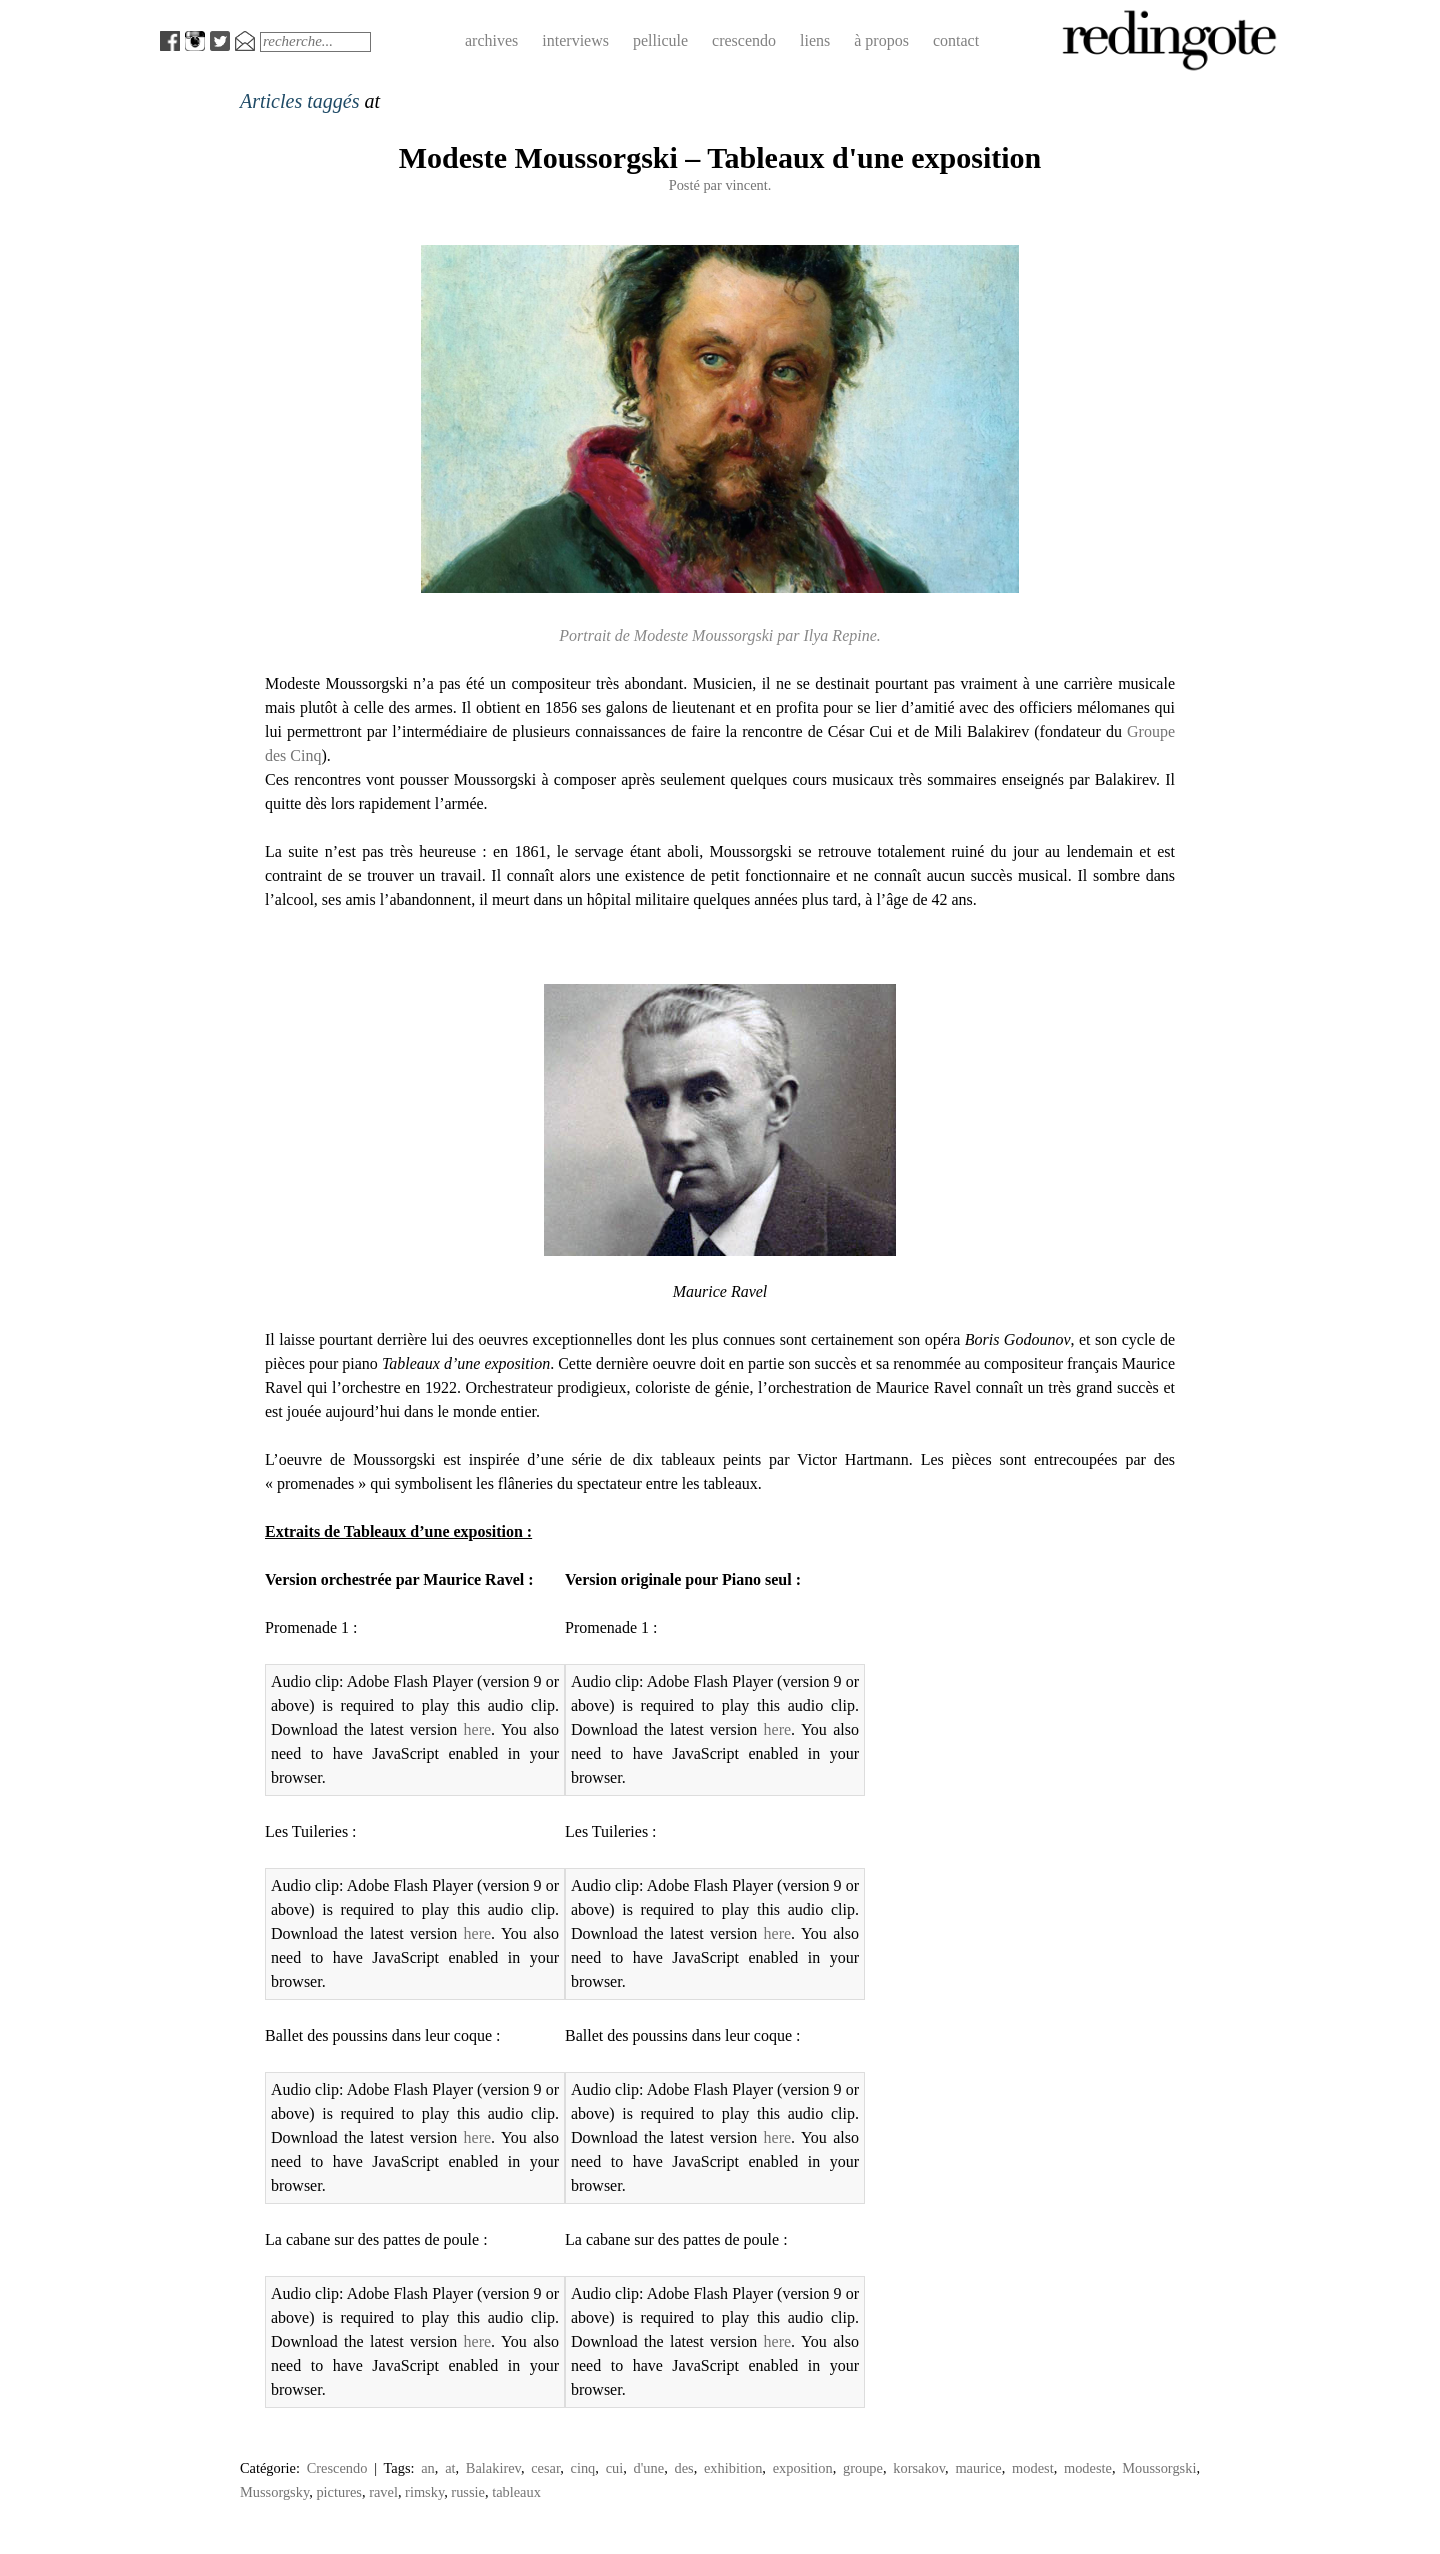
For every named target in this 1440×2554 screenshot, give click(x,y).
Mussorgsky (274, 2492)
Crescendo (337, 2468)
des (683, 2468)
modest (1033, 2468)
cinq (583, 2468)
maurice (978, 2468)
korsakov (919, 2468)
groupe (863, 2468)
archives (491, 40)
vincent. (748, 185)
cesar (545, 2468)
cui (615, 2468)
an (428, 2468)
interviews (575, 40)
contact (956, 40)
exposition (803, 2468)
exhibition (733, 2468)
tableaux (516, 2492)
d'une (649, 2468)
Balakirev (493, 2468)
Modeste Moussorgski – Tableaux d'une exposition (720, 157)
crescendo (744, 40)
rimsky (424, 2492)
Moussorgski (1159, 2468)
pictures (339, 2492)
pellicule (660, 40)
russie (468, 2492)
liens (815, 40)
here (478, 1729)
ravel (383, 2492)
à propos (881, 40)
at (450, 2468)
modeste (1088, 2468)
